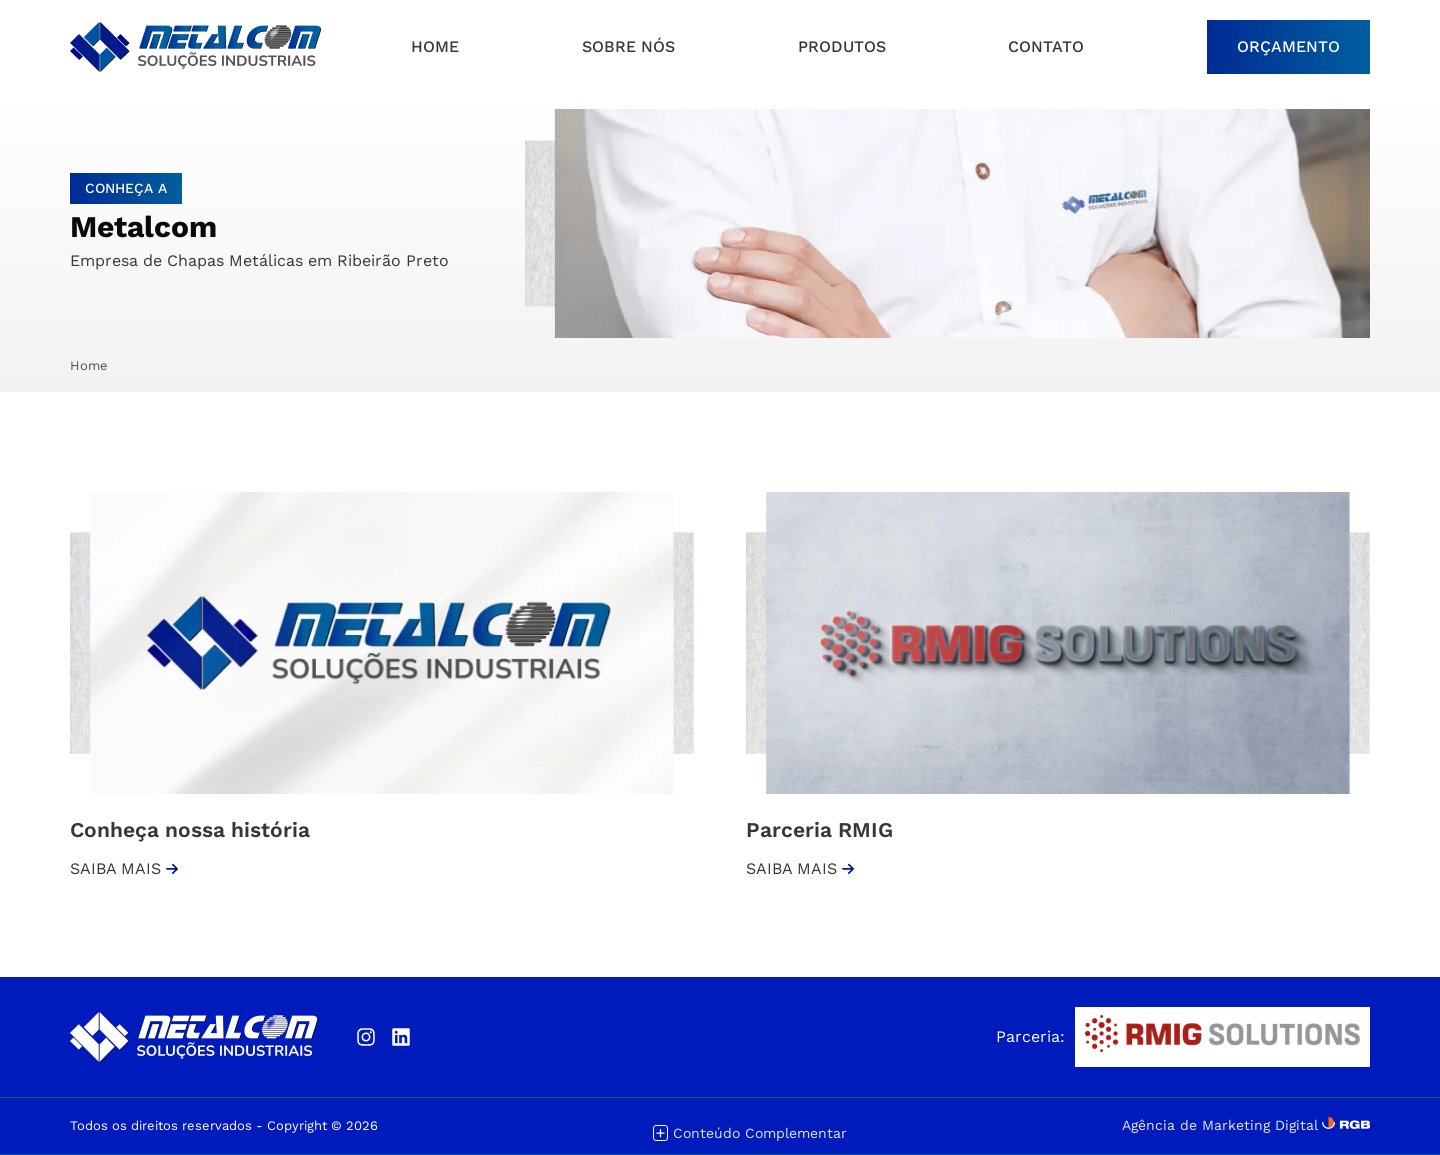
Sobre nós (628, 46)
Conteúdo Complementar (750, 1133)
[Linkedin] (400, 1037)
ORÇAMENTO (1288, 46)
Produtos (842, 46)
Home (89, 365)
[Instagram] (365, 1037)
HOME (435, 46)
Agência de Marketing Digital (1220, 1125)
